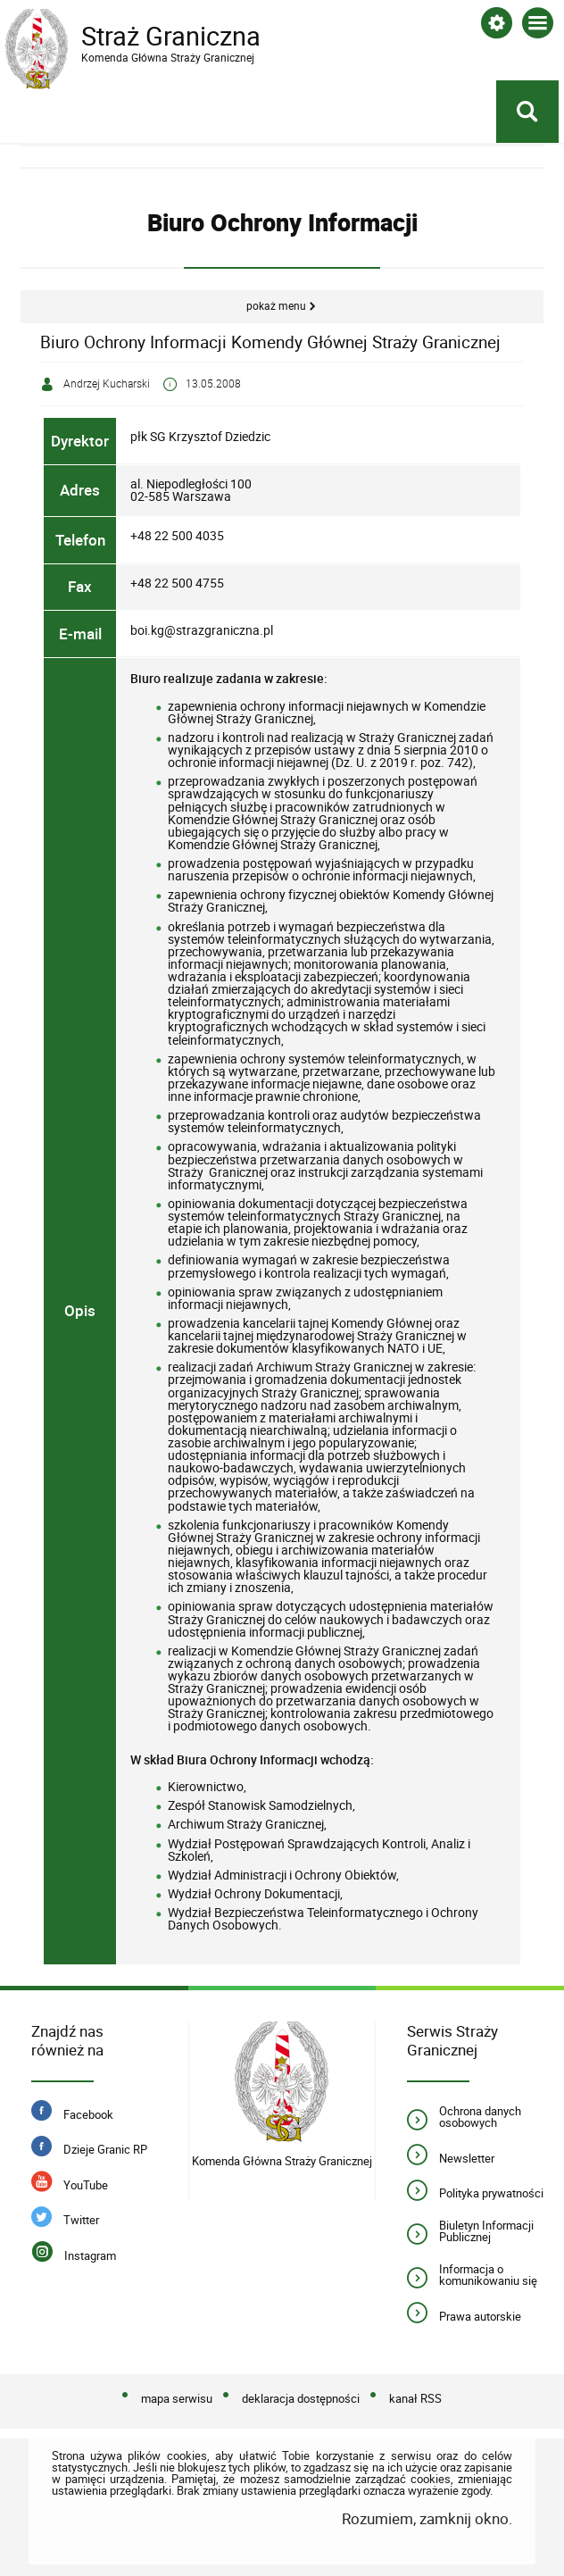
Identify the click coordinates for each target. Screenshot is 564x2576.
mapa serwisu (176, 2399)
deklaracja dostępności (301, 2399)
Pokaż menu (276, 306)
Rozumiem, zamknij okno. (427, 2518)
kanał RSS (415, 2399)
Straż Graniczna (148, 36)
